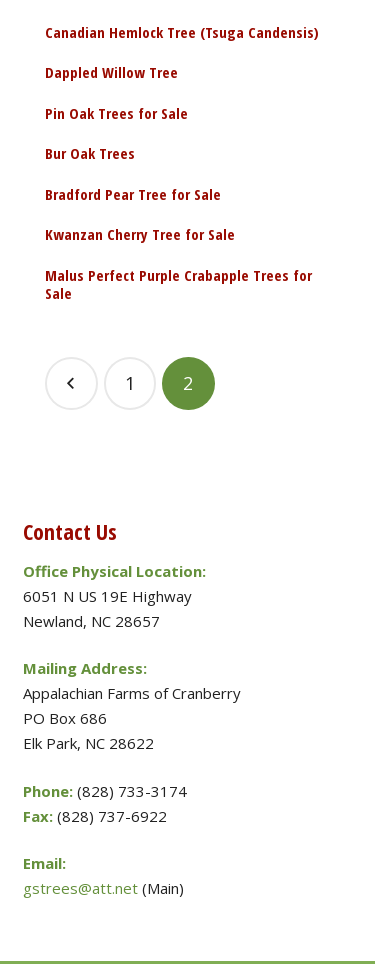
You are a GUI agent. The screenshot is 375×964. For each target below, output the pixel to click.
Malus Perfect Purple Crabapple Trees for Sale (178, 284)
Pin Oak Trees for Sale (116, 113)
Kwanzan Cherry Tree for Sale (140, 234)
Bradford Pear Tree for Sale (133, 194)
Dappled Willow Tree (111, 72)
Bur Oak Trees (90, 153)
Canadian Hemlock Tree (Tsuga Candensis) (182, 32)
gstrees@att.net (80, 888)
